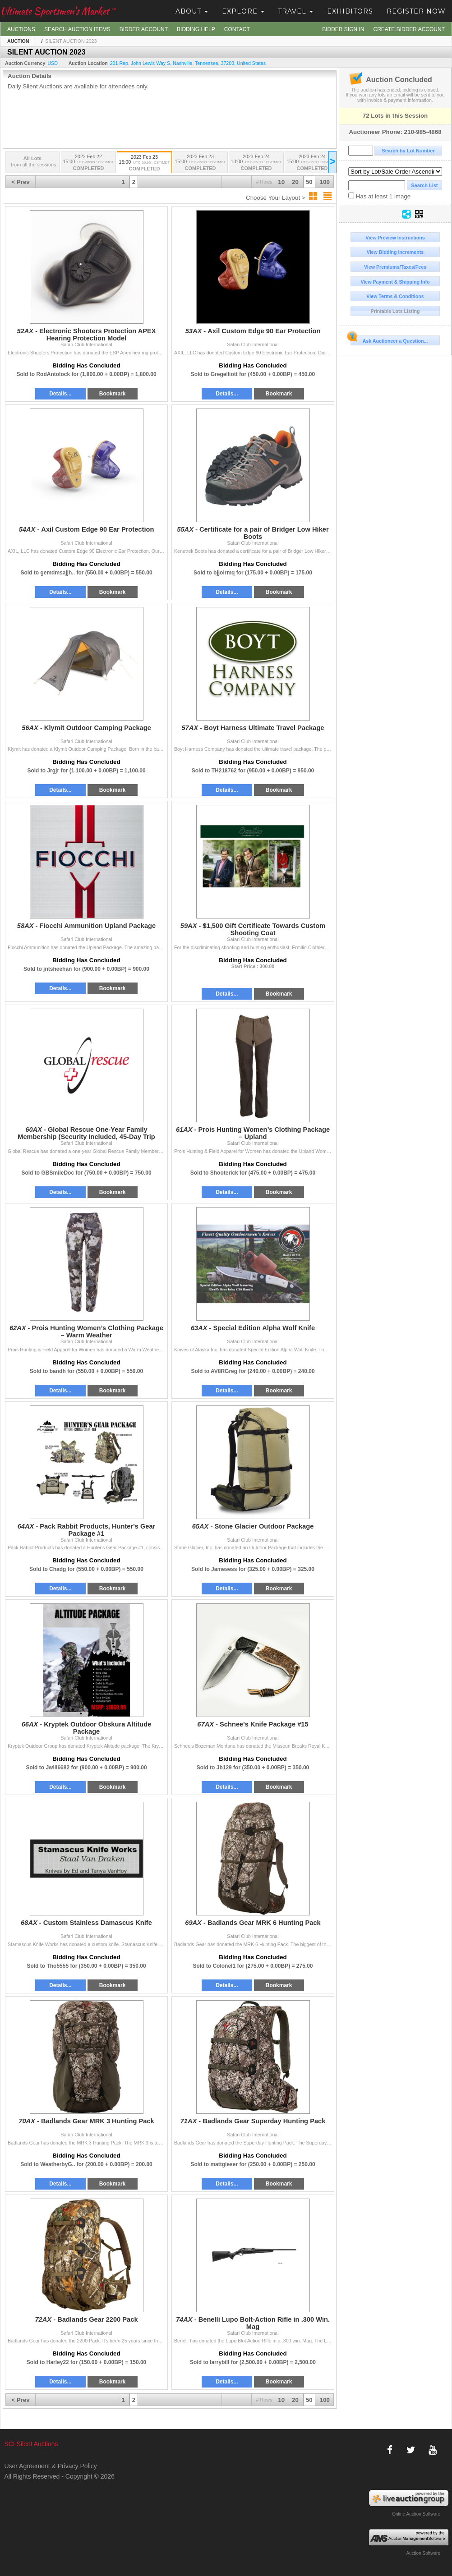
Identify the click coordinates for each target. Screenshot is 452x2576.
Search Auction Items (77, 29)
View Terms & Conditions (395, 296)
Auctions (21, 29)
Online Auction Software (416, 2514)
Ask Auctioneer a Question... (389, 339)
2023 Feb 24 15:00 (312, 163)
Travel (295, 11)
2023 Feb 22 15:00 (88, 163)
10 (281, 182)
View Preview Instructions (394, 237)
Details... (60, 393)
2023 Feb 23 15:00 (144, 163)
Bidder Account (144, 29)
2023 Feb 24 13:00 (256, 163)
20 (295, 182)
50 (309, 182)
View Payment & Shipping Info (394, 282)
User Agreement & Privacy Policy (50, 2466)
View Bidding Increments (395, 252)
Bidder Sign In (343, 29)
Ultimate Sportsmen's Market (58, 11)
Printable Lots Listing (395, 311)
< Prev (20, 182)
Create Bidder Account (409, 29)
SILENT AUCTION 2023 (71, 41)
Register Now (416, 11)
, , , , (188, 63)
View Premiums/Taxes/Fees (395, 267)
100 (325, 182)
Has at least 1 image (379, 196)
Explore (243, 11)
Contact (237, 29)
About (191, 11)
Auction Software (423, 2553)
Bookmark (112, 393)
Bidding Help (196, 29)
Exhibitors (350, 11)
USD (52, 63)
